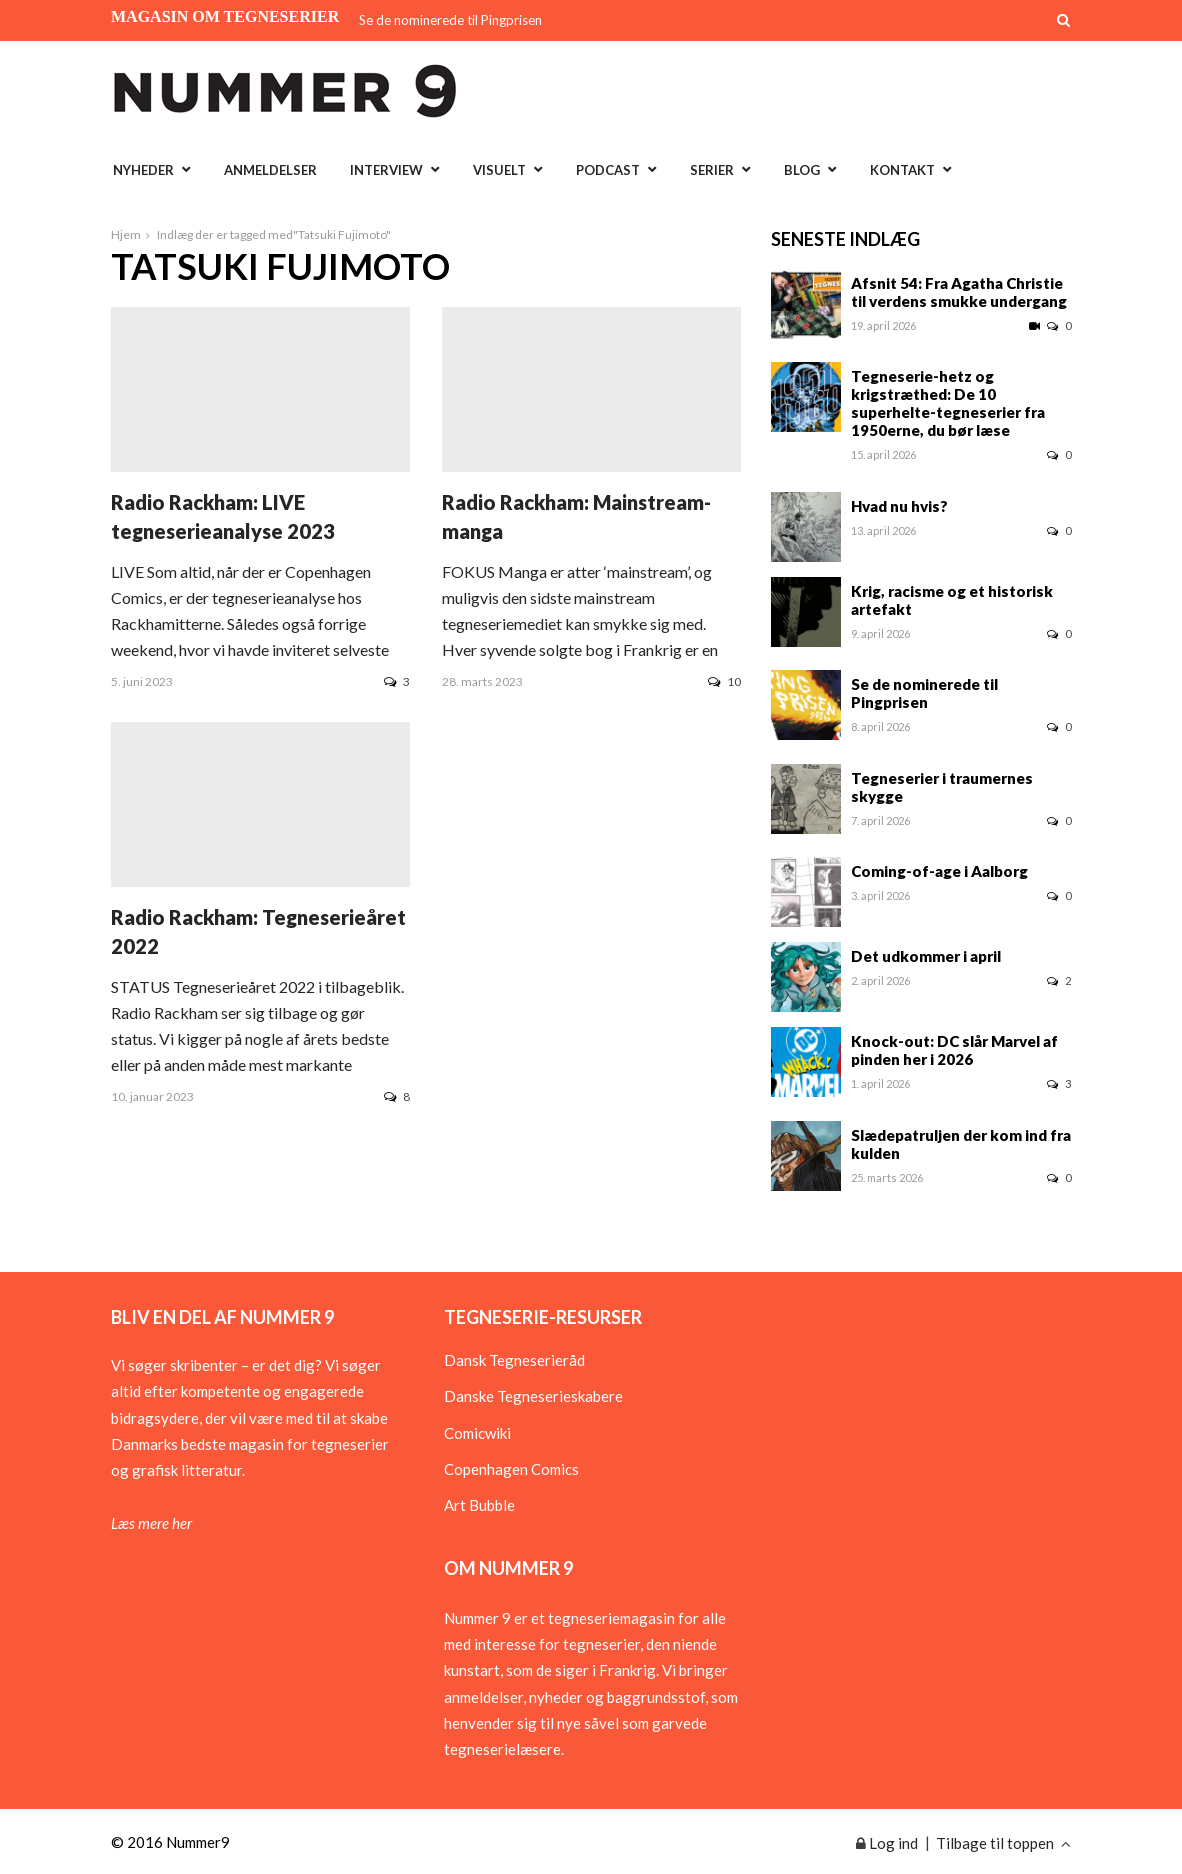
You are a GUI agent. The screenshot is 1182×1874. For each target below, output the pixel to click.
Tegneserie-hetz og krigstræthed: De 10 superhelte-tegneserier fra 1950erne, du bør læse (948, 403)
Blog (802, 170)
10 (724, 681)
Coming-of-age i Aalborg (939, 871)
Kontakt (902, 170)
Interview (386, 170)
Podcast (608, 170)
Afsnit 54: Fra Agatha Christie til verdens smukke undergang (959, 292)
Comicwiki (477, 1433)
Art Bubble (479, 1505)
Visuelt (499, 170)
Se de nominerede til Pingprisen (450, 20)
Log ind (887, 1843)
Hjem (126, 234)
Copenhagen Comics (511, 1469)
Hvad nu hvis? (899, 506)
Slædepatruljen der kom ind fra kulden (961, 1144)
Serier (712, 170)
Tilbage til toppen (1003, 1843)
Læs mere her (151, 1523)
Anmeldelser (270, 170)
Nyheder (143, 170)
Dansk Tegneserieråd (514, 1360)
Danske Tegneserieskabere (533, 1396)
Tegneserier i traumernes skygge (942, 787)
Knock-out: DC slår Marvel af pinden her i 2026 (954, 1050)
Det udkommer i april (926, 956)
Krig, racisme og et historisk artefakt (952, 600)
